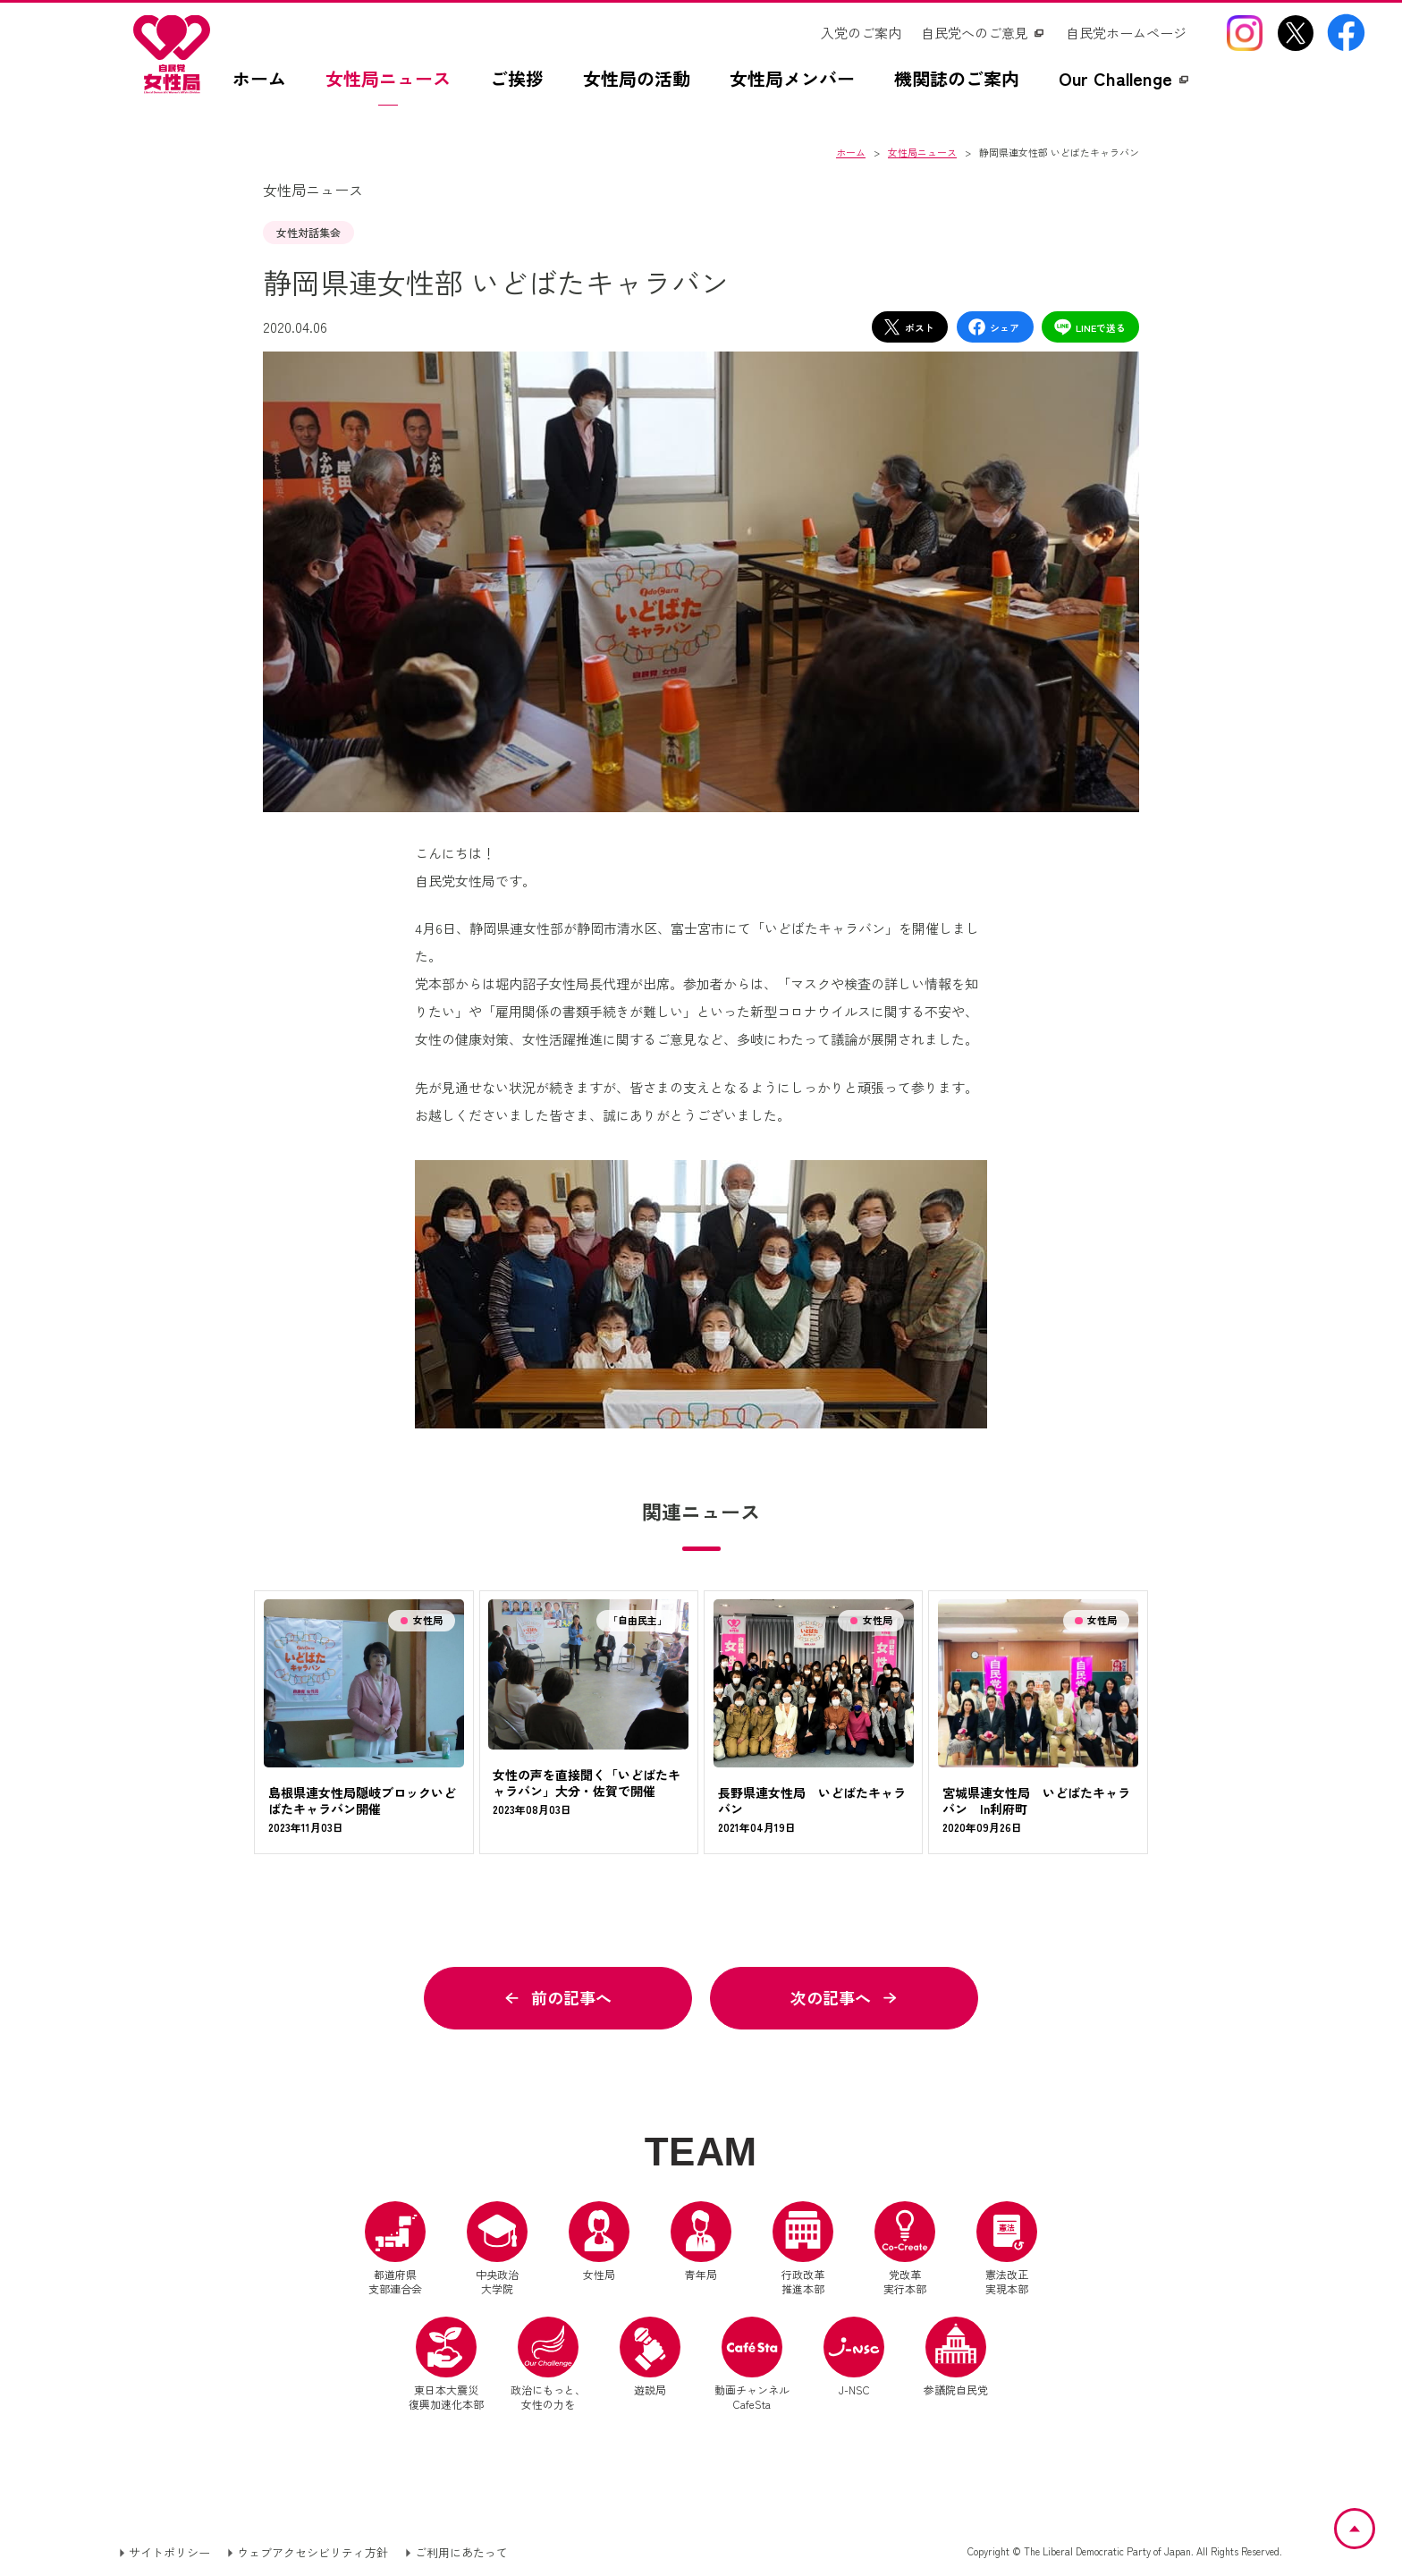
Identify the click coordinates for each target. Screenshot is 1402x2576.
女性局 (599, 2241)
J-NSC (853, 2357)
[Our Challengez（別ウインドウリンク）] (1125, 88)
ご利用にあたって (461, 2552)
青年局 (701, 2241)
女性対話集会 (308, 232)
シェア (993, 327)
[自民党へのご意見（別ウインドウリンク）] (983, 33)
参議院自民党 (956, 2357)
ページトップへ (1373, 2519)
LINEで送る (1089, 327)
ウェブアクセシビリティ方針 (312, 2552)
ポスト (908, 327)
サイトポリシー (169, 2552)
